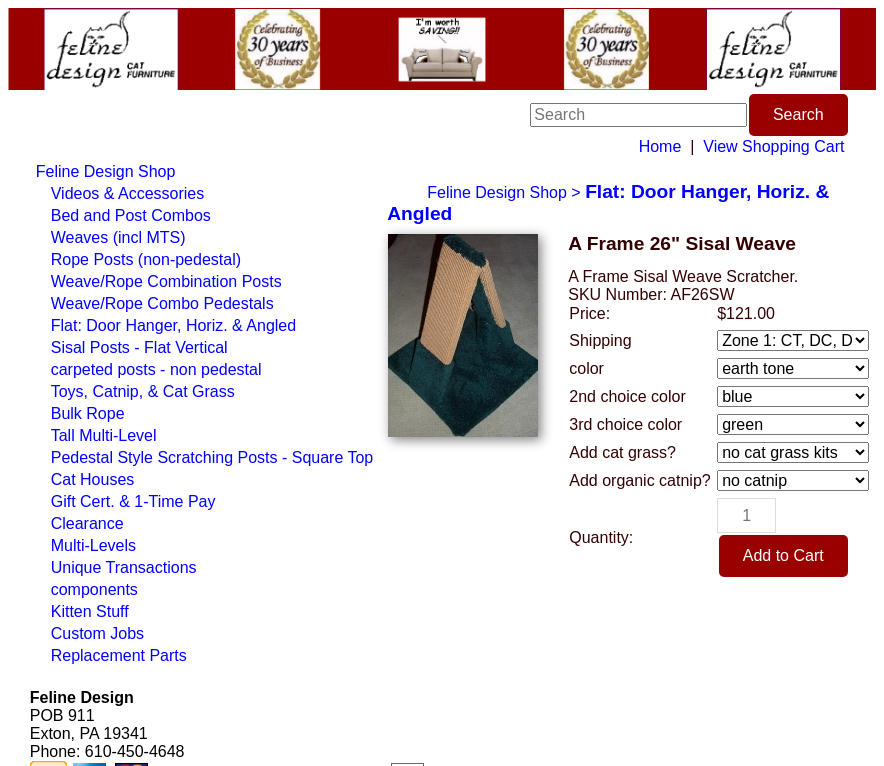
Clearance (87, 523)
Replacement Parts (119, 655)
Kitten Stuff (90, 611)
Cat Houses (93, 479)
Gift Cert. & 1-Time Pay (133, 501)
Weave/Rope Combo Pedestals (162, 303)
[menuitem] (205, 172)
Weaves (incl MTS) (118, 237)
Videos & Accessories (128, 193)
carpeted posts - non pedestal (156, 369)
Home (660, 146)
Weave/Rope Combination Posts (166, 281)
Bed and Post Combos (131, 215)
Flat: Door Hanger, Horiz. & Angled (173, 325)
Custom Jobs (97, 633)
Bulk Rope (88, 413)
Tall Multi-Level (104, 435)
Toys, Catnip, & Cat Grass (143, 391)
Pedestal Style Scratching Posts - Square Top (212, 457)
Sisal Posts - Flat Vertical (139, 347)
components (94, 589)
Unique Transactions (124, 567)
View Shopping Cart (773, 146)
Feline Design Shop (106, 171)
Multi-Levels (93, 545)
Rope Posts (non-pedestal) (146, 259)
